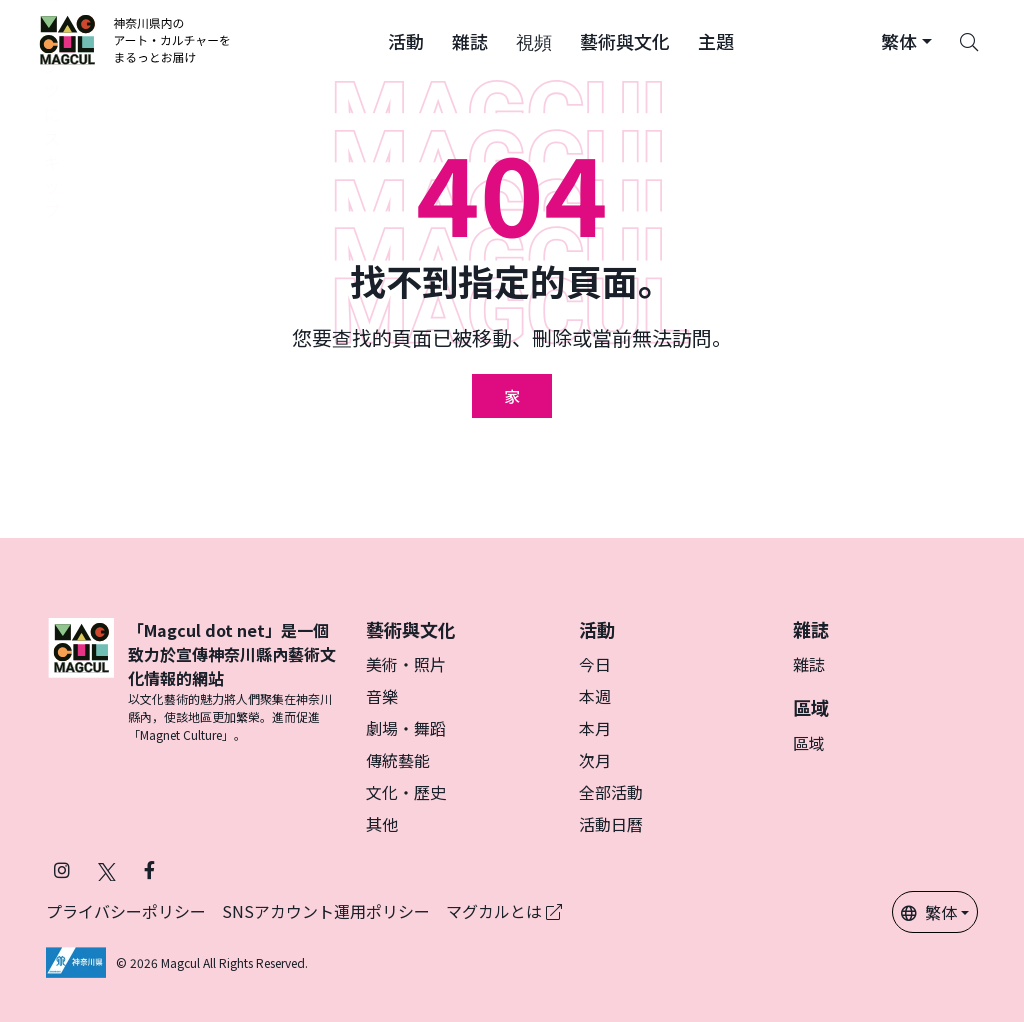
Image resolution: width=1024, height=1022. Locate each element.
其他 (382, 824)
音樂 (382, 696)
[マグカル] (81, 681)
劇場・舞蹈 (406, 728)
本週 (595, 696)
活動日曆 (611, 824)
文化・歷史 (406, 792)
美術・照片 (406, 664)
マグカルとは (504, 911)
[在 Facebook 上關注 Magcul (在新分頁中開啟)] (149, 869)
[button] (406, 40)
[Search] (969, 40)
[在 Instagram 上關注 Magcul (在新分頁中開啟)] (62, 869)
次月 (595, 760)
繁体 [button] (929, 912)
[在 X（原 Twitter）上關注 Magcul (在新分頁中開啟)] (107, 869)
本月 (595, 728)
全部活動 (611, 792)
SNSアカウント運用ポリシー (326, 911)
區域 (809, 743)
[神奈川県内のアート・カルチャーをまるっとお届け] (135, 40)
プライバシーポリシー (126, 911)
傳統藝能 (398, 760)
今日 (595, 664)
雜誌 (809, 664)
